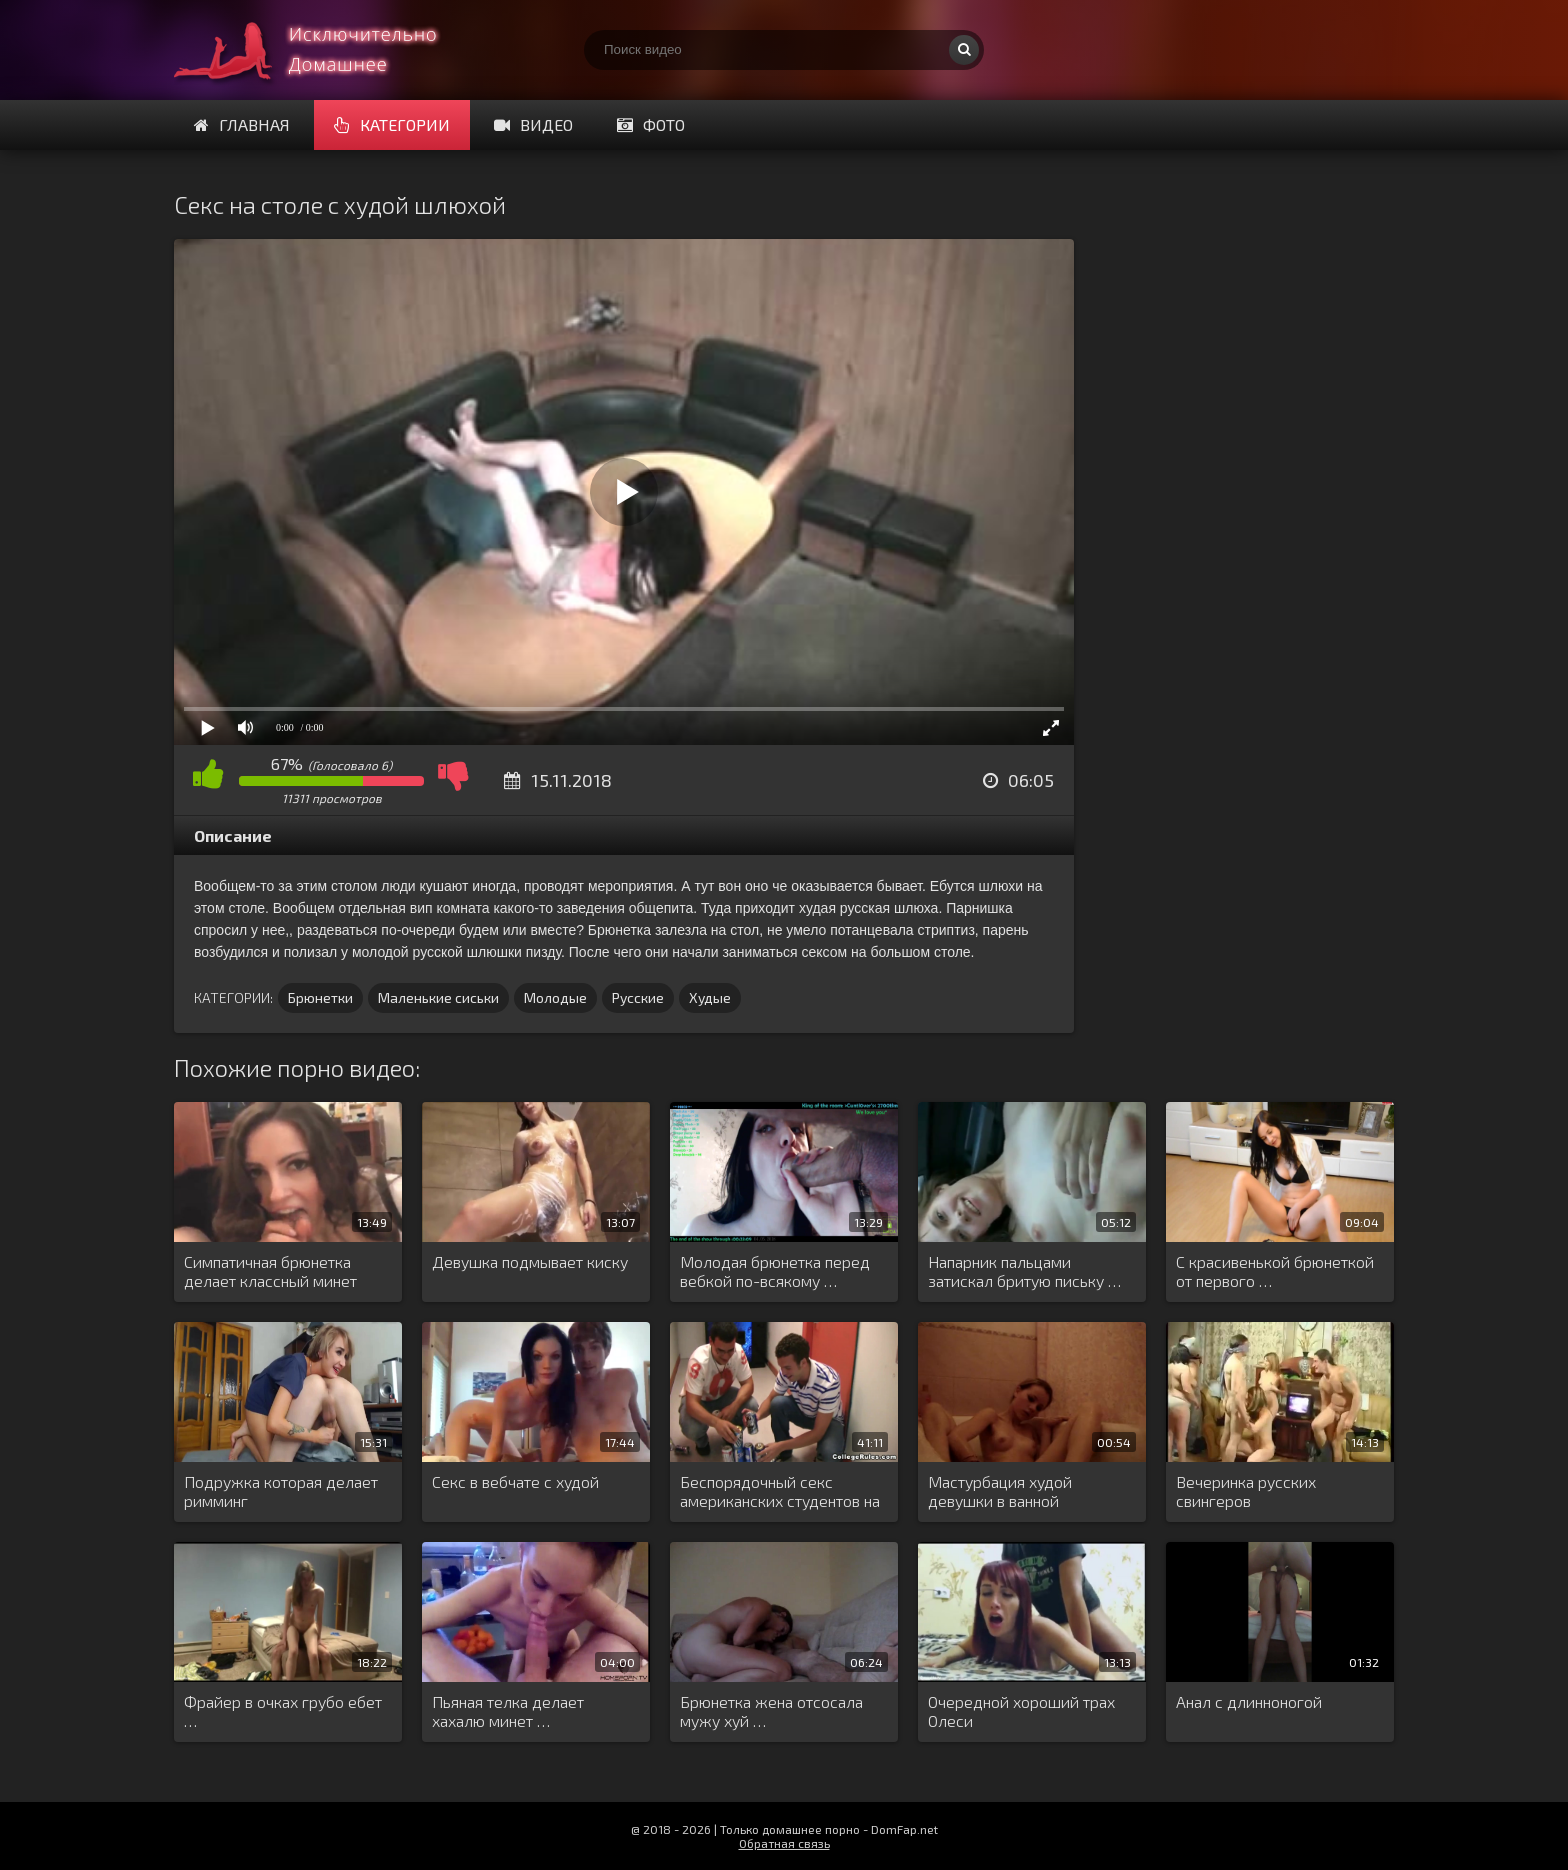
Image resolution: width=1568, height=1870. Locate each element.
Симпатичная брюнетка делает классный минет (270, 1271)
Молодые (555, 997)
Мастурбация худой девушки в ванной (1000, 1491)
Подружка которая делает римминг (281, 1491)
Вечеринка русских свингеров (1246, 1491)
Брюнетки (320, 997)
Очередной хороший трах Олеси (1021, 1711)
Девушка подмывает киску (530, 1261)
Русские (638, 997)
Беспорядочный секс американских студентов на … (780, 1492)
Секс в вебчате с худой (515, 1481)
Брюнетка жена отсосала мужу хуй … (771, 1711)
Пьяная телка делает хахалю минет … (508, 1711)
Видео (533, 124)
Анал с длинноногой (1249, 1701)
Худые (710, 997)
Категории (392, 124)
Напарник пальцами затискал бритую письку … (1024, 1271)
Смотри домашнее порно (324, 50)
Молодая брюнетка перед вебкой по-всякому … (775, 1271)
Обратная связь (784, 1843)
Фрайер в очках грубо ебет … (283, 1711)
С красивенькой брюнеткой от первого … (1275, 1271)
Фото (651, 124)
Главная (242, 124)
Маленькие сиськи (438, 997)
